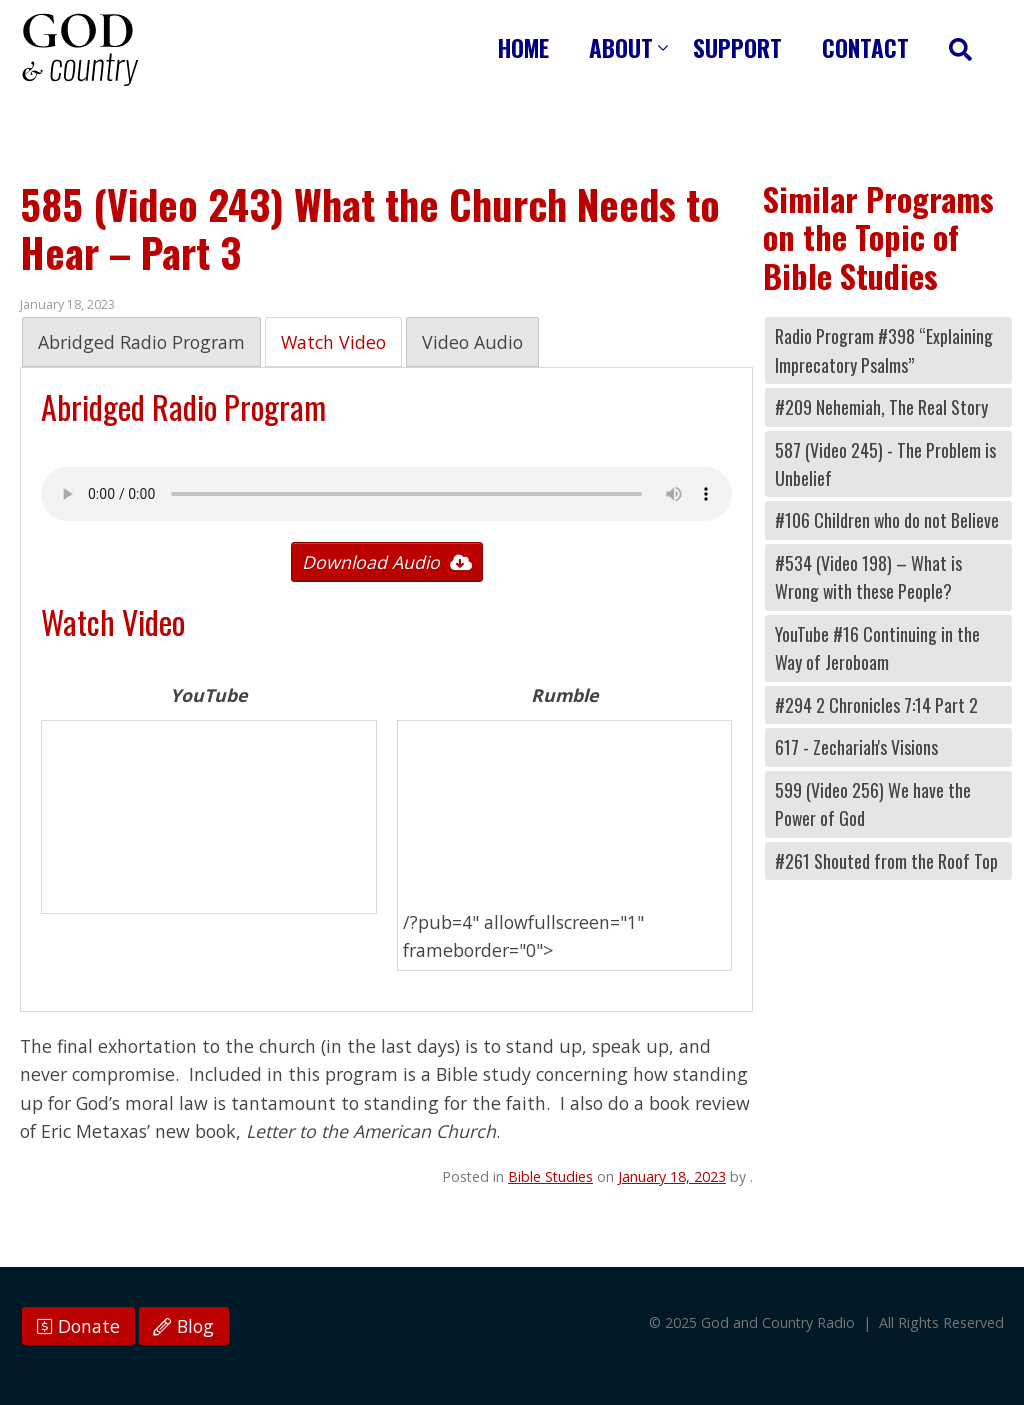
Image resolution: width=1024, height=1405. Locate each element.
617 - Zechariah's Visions (856, 747)
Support (737, 47)
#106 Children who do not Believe (887, 520)
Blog (184, 1326)
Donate (78, 1326)
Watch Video (333, 342)
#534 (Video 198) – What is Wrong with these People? (868, 577)
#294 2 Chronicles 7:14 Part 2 (876, 705)
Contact (865, 47)
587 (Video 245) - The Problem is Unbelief (885, 464)
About (621, 47)
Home (523, 47)
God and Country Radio (80, 50)
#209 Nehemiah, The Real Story (881, 407)
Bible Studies (550, 1176)
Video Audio (472, 342)
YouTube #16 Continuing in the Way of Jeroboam (877, 648)
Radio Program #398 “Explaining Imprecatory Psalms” (884, 350)
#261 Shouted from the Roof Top (886, 861)
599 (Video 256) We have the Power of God (873, 804)
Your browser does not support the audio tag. (386, 494)
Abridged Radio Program (141, 342)
